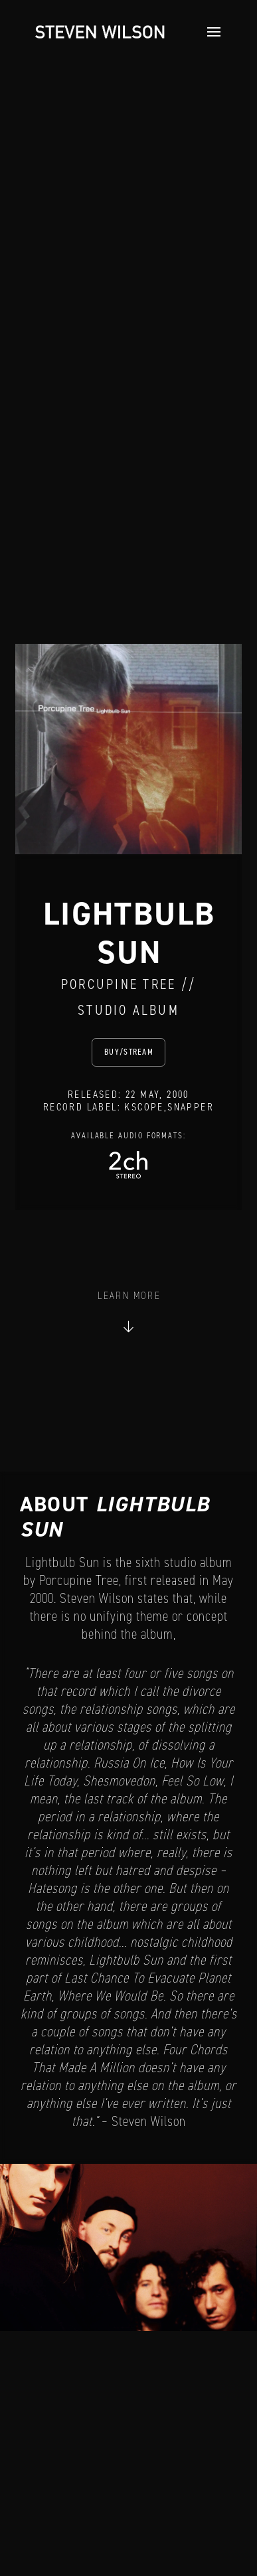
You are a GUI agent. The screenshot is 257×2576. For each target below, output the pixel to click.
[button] (210, 32)
